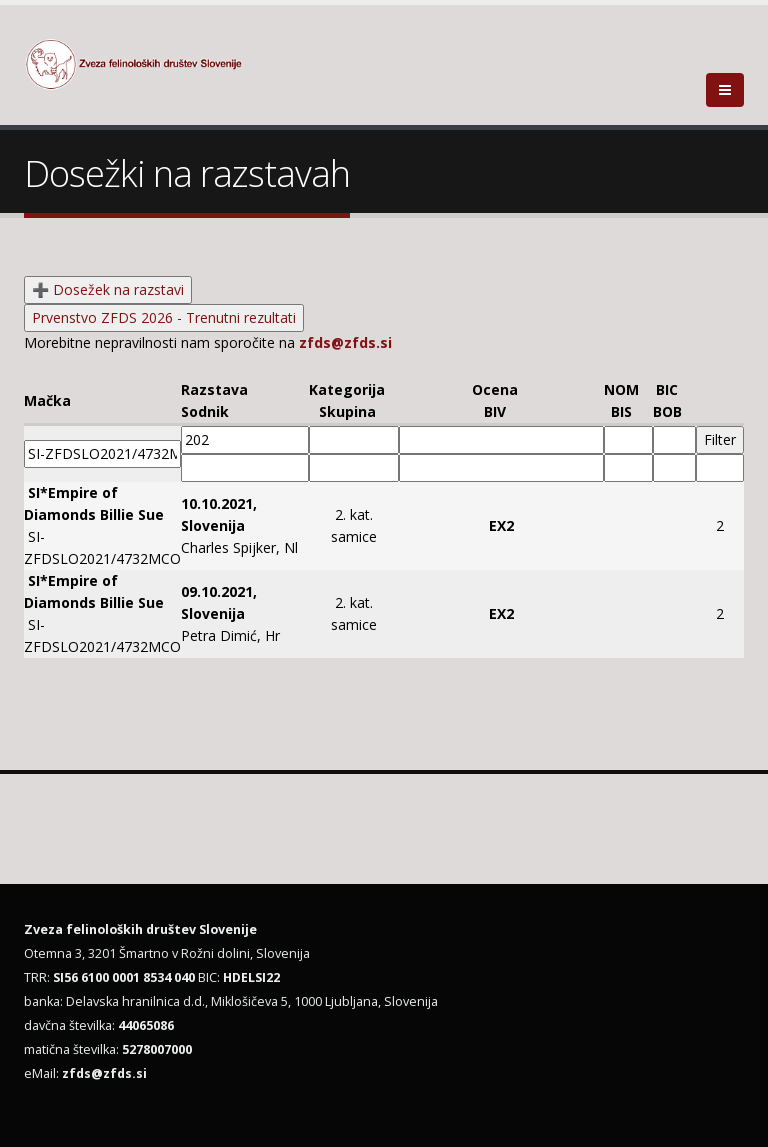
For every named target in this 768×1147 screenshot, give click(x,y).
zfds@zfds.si (345, 342)
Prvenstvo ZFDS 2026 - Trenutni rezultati (164, 317)
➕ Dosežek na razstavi (108, 289)
